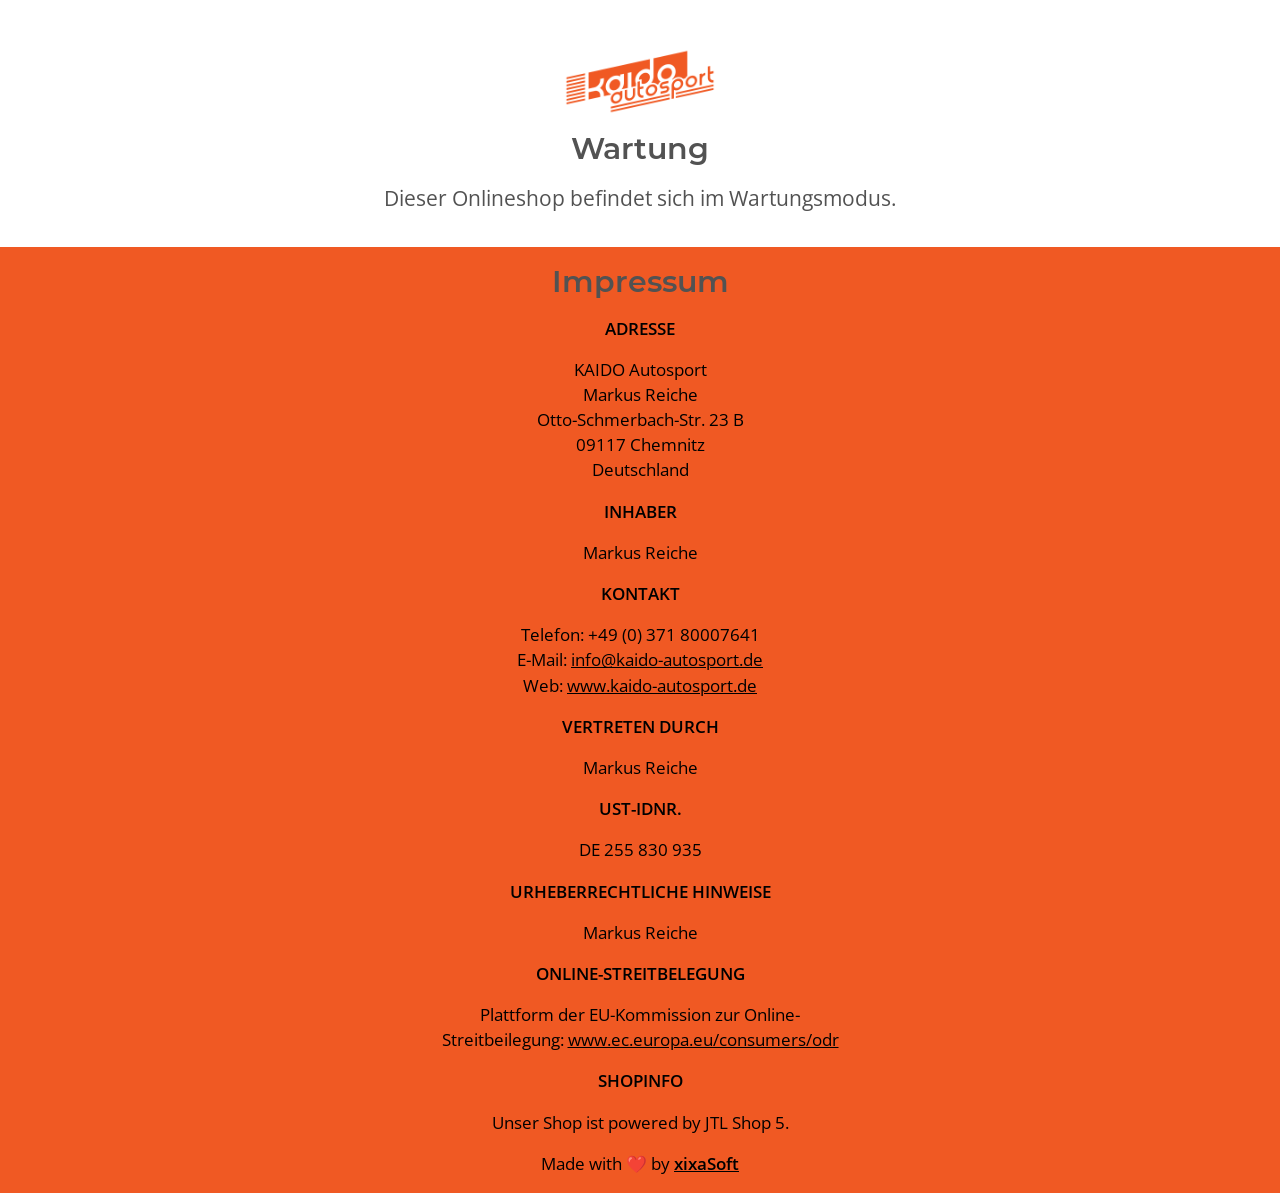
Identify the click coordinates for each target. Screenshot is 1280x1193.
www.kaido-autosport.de (662, 685)
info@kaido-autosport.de (667, 659)
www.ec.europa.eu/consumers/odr (703, 1039)
